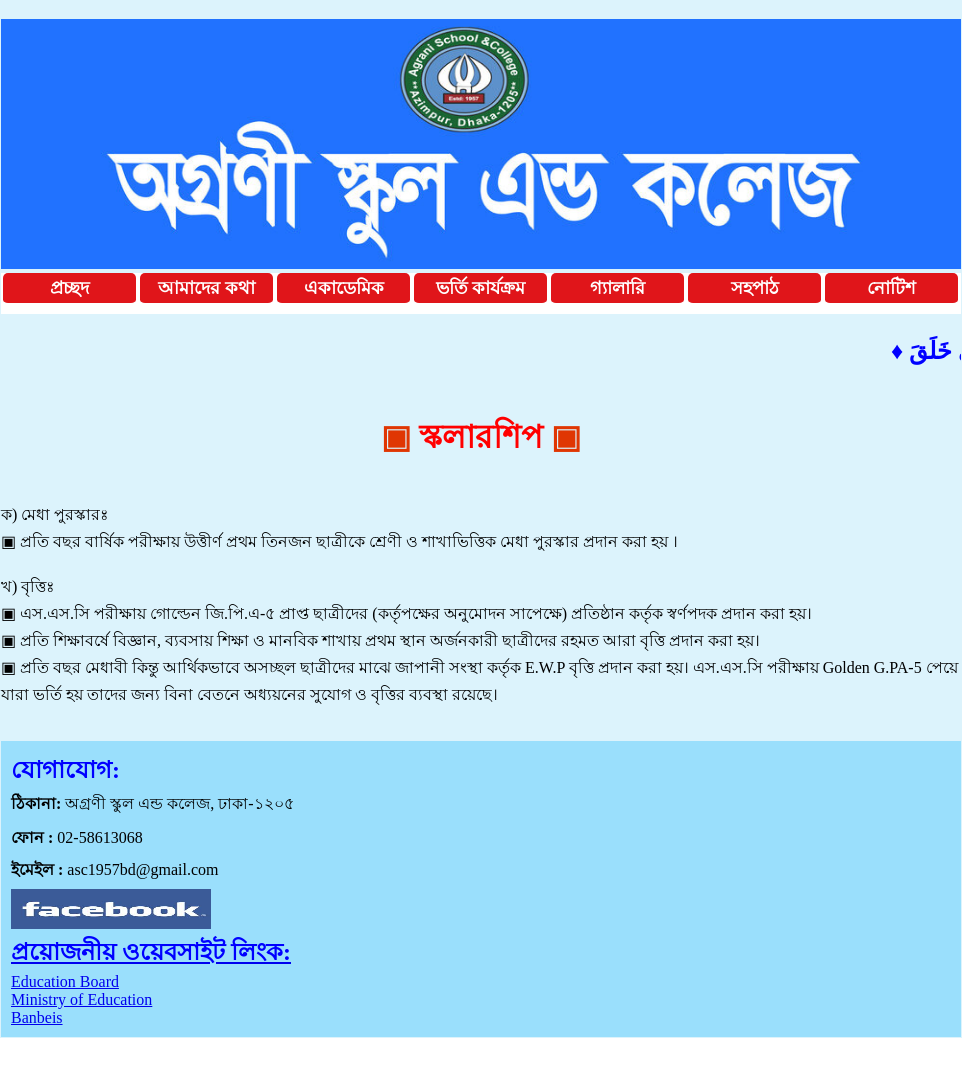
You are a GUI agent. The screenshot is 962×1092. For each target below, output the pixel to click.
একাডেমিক (344, 288)
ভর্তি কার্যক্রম (481, 288)
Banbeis (37, 1017)
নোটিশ (891, 288)
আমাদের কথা (206, 288)
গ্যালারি (617, 288)
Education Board (65, 981)
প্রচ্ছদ (69, 288)
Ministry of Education (81, 999)
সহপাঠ (755, 288)
